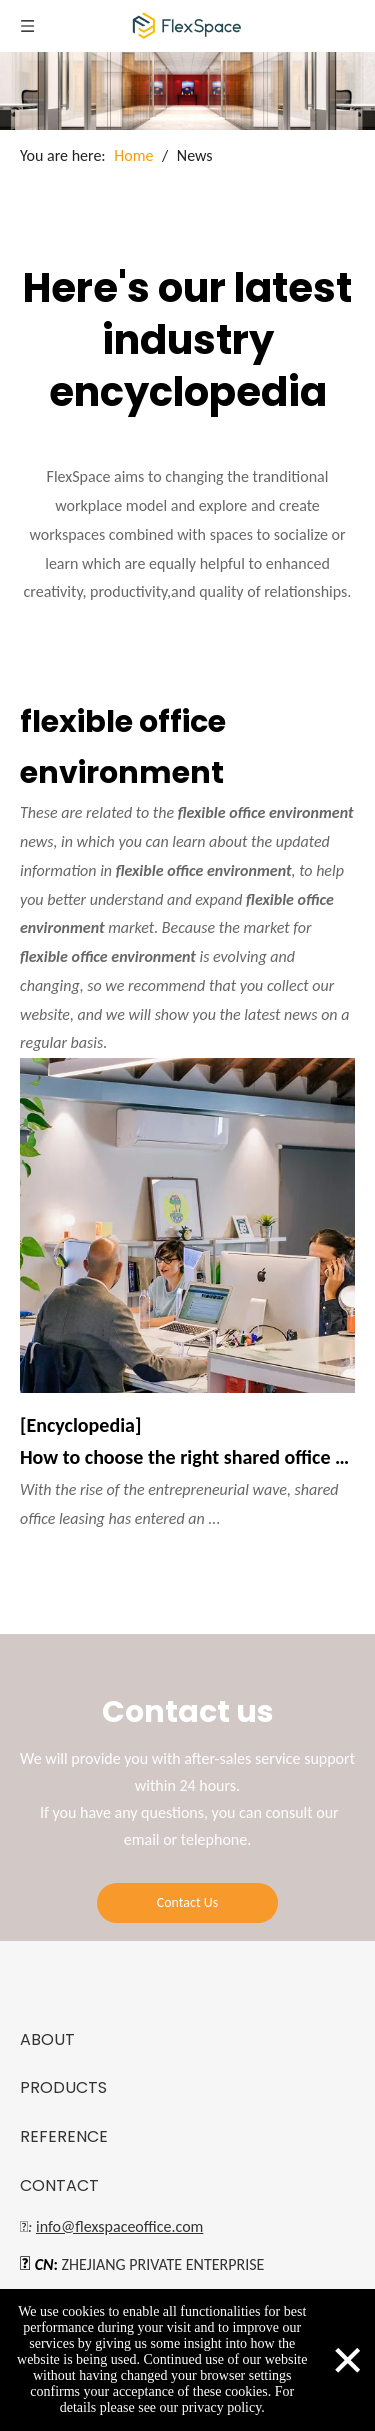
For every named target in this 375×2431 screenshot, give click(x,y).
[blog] (187, 91)
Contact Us (188, 1902)
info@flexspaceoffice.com (119, 2226)
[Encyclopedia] (80, 1425)
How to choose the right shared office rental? (187, 1457)
